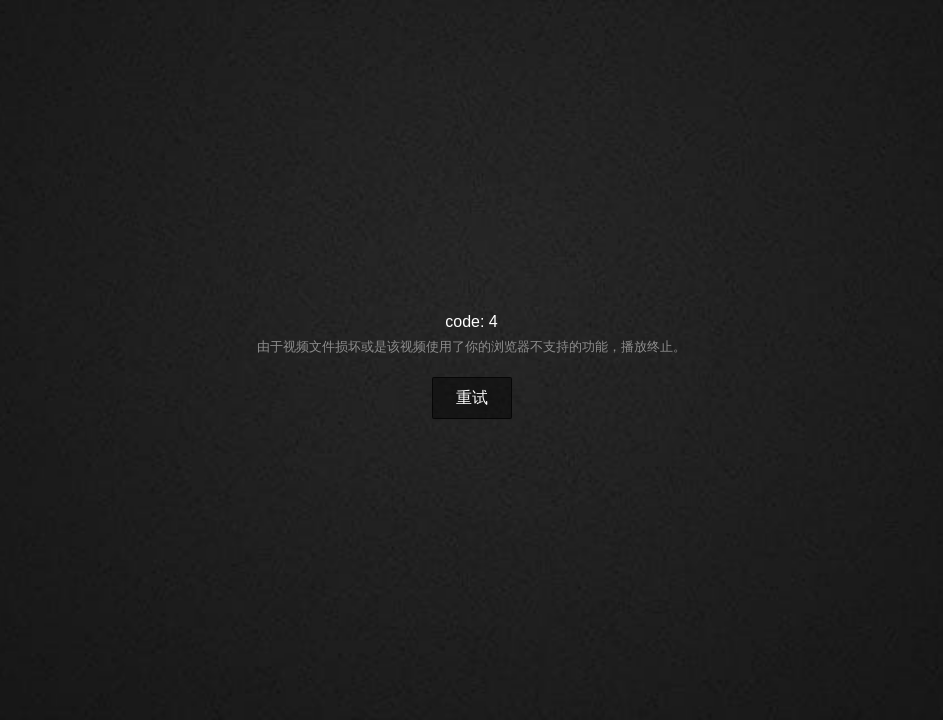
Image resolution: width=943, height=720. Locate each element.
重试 (472, 397)
